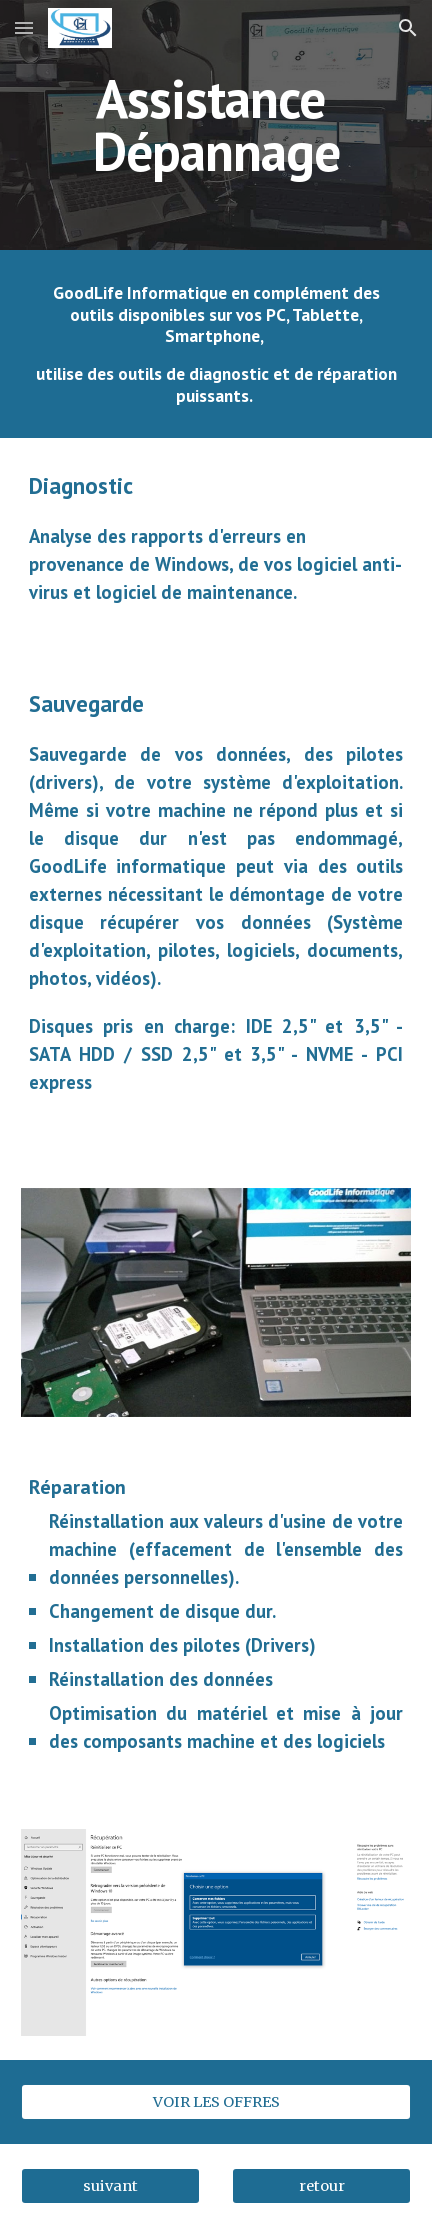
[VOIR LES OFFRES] (216, 2101)
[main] (216, 125)
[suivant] (110, 2185)
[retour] (321, 2185)
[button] (24, 27)
